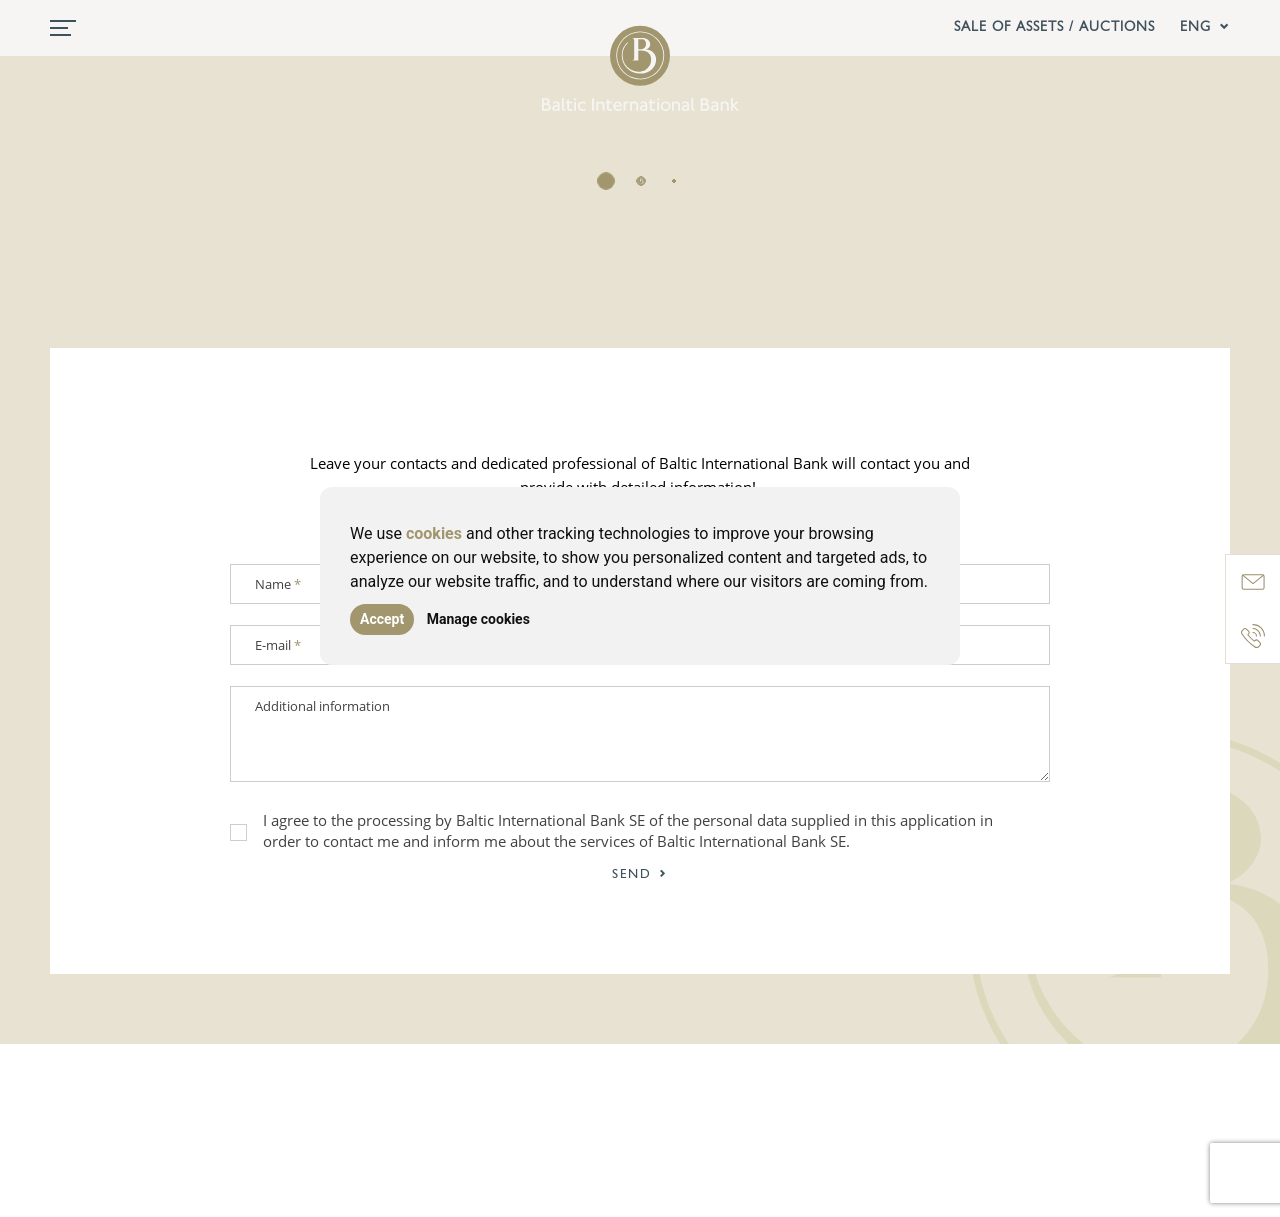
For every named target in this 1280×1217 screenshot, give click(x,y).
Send (640, 874)
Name (278, 584)
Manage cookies (478, 619)
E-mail (278, 645)
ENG (1205, 28)
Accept (382, 619)
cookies (434, 533)
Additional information (322, 706)
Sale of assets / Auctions (1054, 28)
